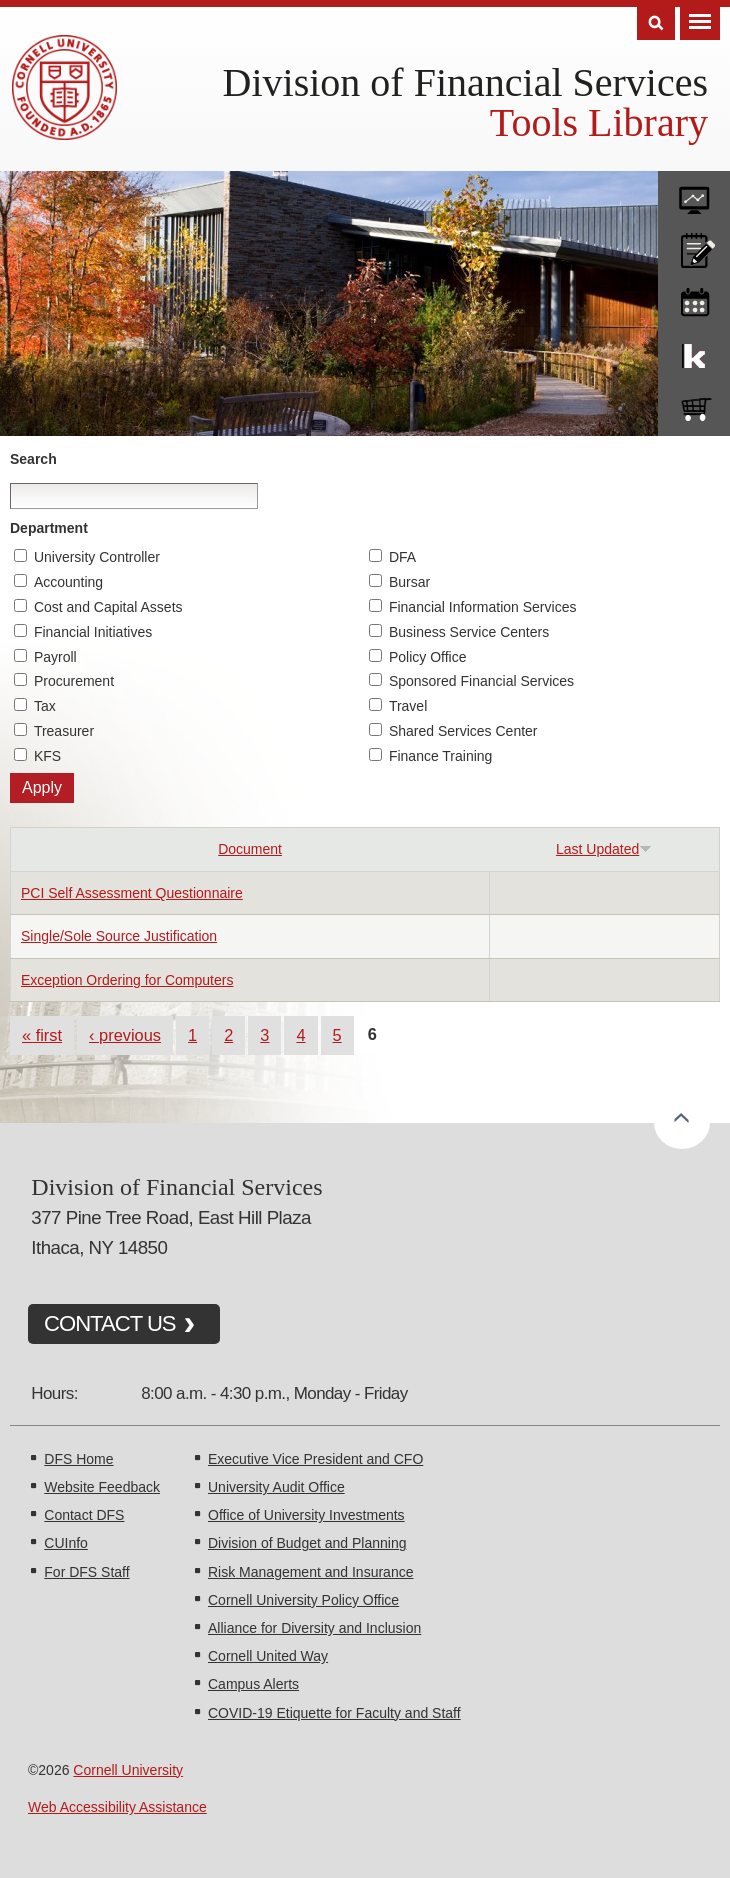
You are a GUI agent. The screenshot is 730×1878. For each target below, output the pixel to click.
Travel (408, 706)
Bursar (409, 582)
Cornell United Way (268, 1656)
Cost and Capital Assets (108, 607)
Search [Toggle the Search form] (656, 23)
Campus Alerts (253, 1684)
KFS (47, 756)
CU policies (694, 246)
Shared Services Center (463, 731)
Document (250, 849)
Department (49, 528)
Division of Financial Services (465, 82)
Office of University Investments (306, 1515)
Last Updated (604, 849)
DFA (402, 557)
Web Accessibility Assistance (117, 1807)
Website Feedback (102, 1487)
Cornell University (128, 1770)
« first (42, 1035)
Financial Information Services (483, 607)
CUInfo (66, 1543)
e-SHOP (694, 405)
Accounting (68, 582)
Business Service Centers (469, 632)
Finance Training (441, 756)
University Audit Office (276, 1487)
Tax (45, 706)
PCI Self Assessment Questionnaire (132, 893)
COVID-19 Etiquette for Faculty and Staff (334, 1713)
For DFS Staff (86, 1572)
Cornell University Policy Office (303, 1600)
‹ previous (125, 1035)
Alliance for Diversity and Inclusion (314, 1628)
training (694, 299)
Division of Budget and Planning (307, 1543)
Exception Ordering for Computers (127, 980)
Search (33, 459)
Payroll (55, 657)
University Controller (97, 557)
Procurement (74, 681)
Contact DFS (84, 1515)
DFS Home (78, 1459)
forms (694, 193)
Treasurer (64, 731)
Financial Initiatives (93, 632)
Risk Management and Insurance (310, 1572)
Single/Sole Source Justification (119, 936)
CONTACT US (110, 1323)
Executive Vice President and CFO (315, 1459)
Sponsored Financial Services (481, 681)
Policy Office (428, 657)
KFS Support (694, 352)
